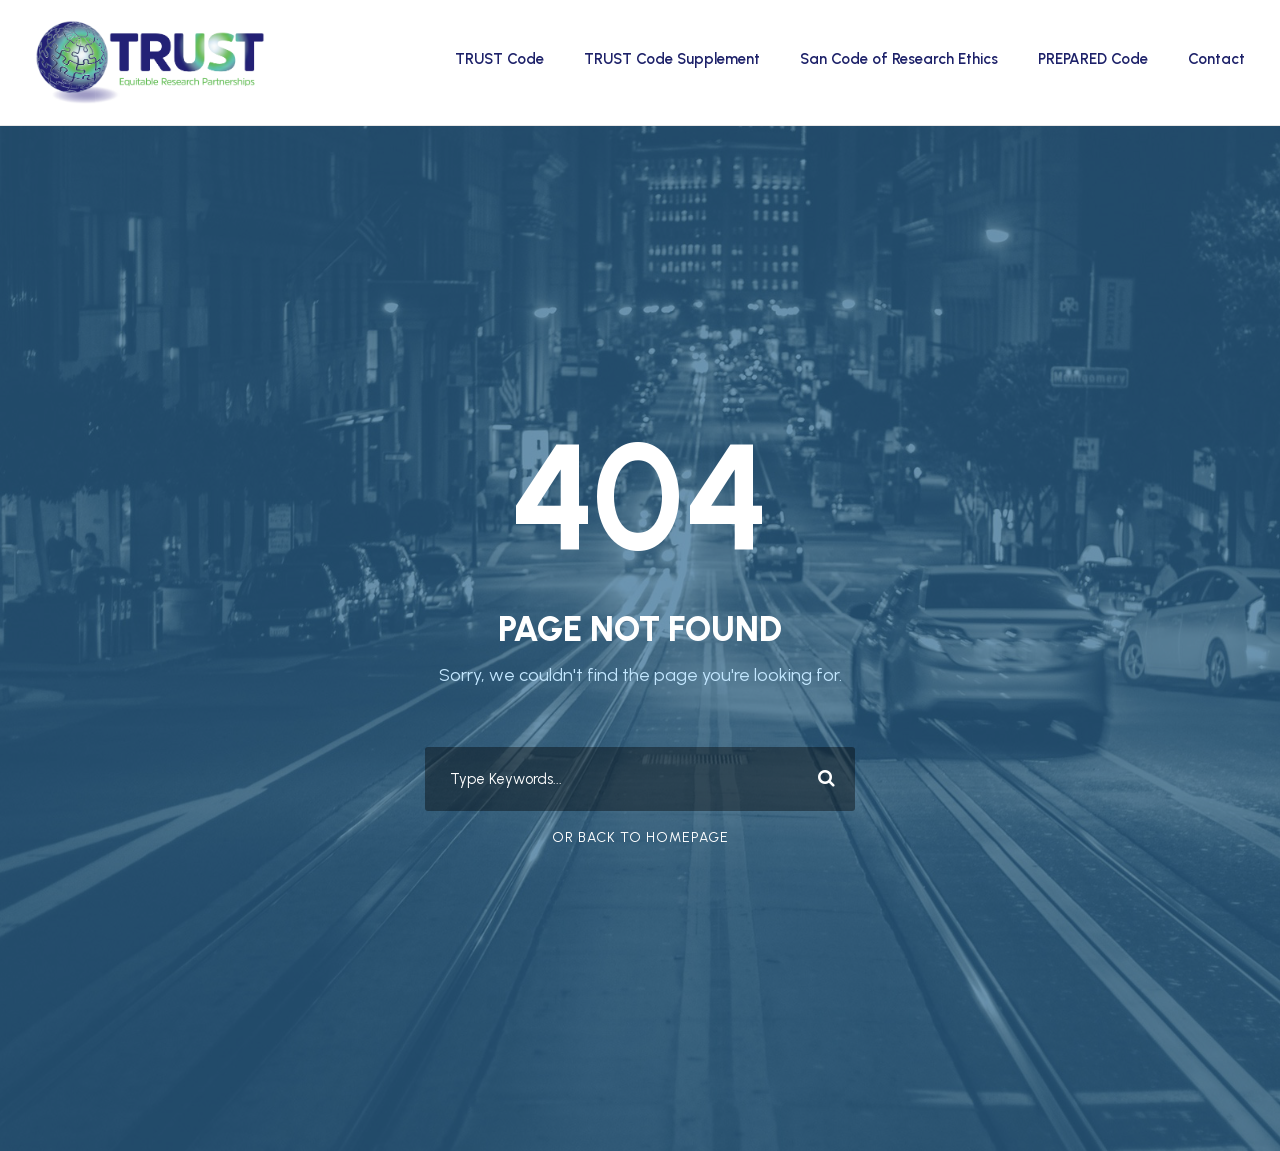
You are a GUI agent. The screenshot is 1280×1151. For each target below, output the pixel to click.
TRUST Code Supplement (672, 59)
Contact (1216, 59)
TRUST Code (499, 59)
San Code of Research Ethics (899, 59)
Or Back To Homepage (640, 837)
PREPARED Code (1093, 59)
